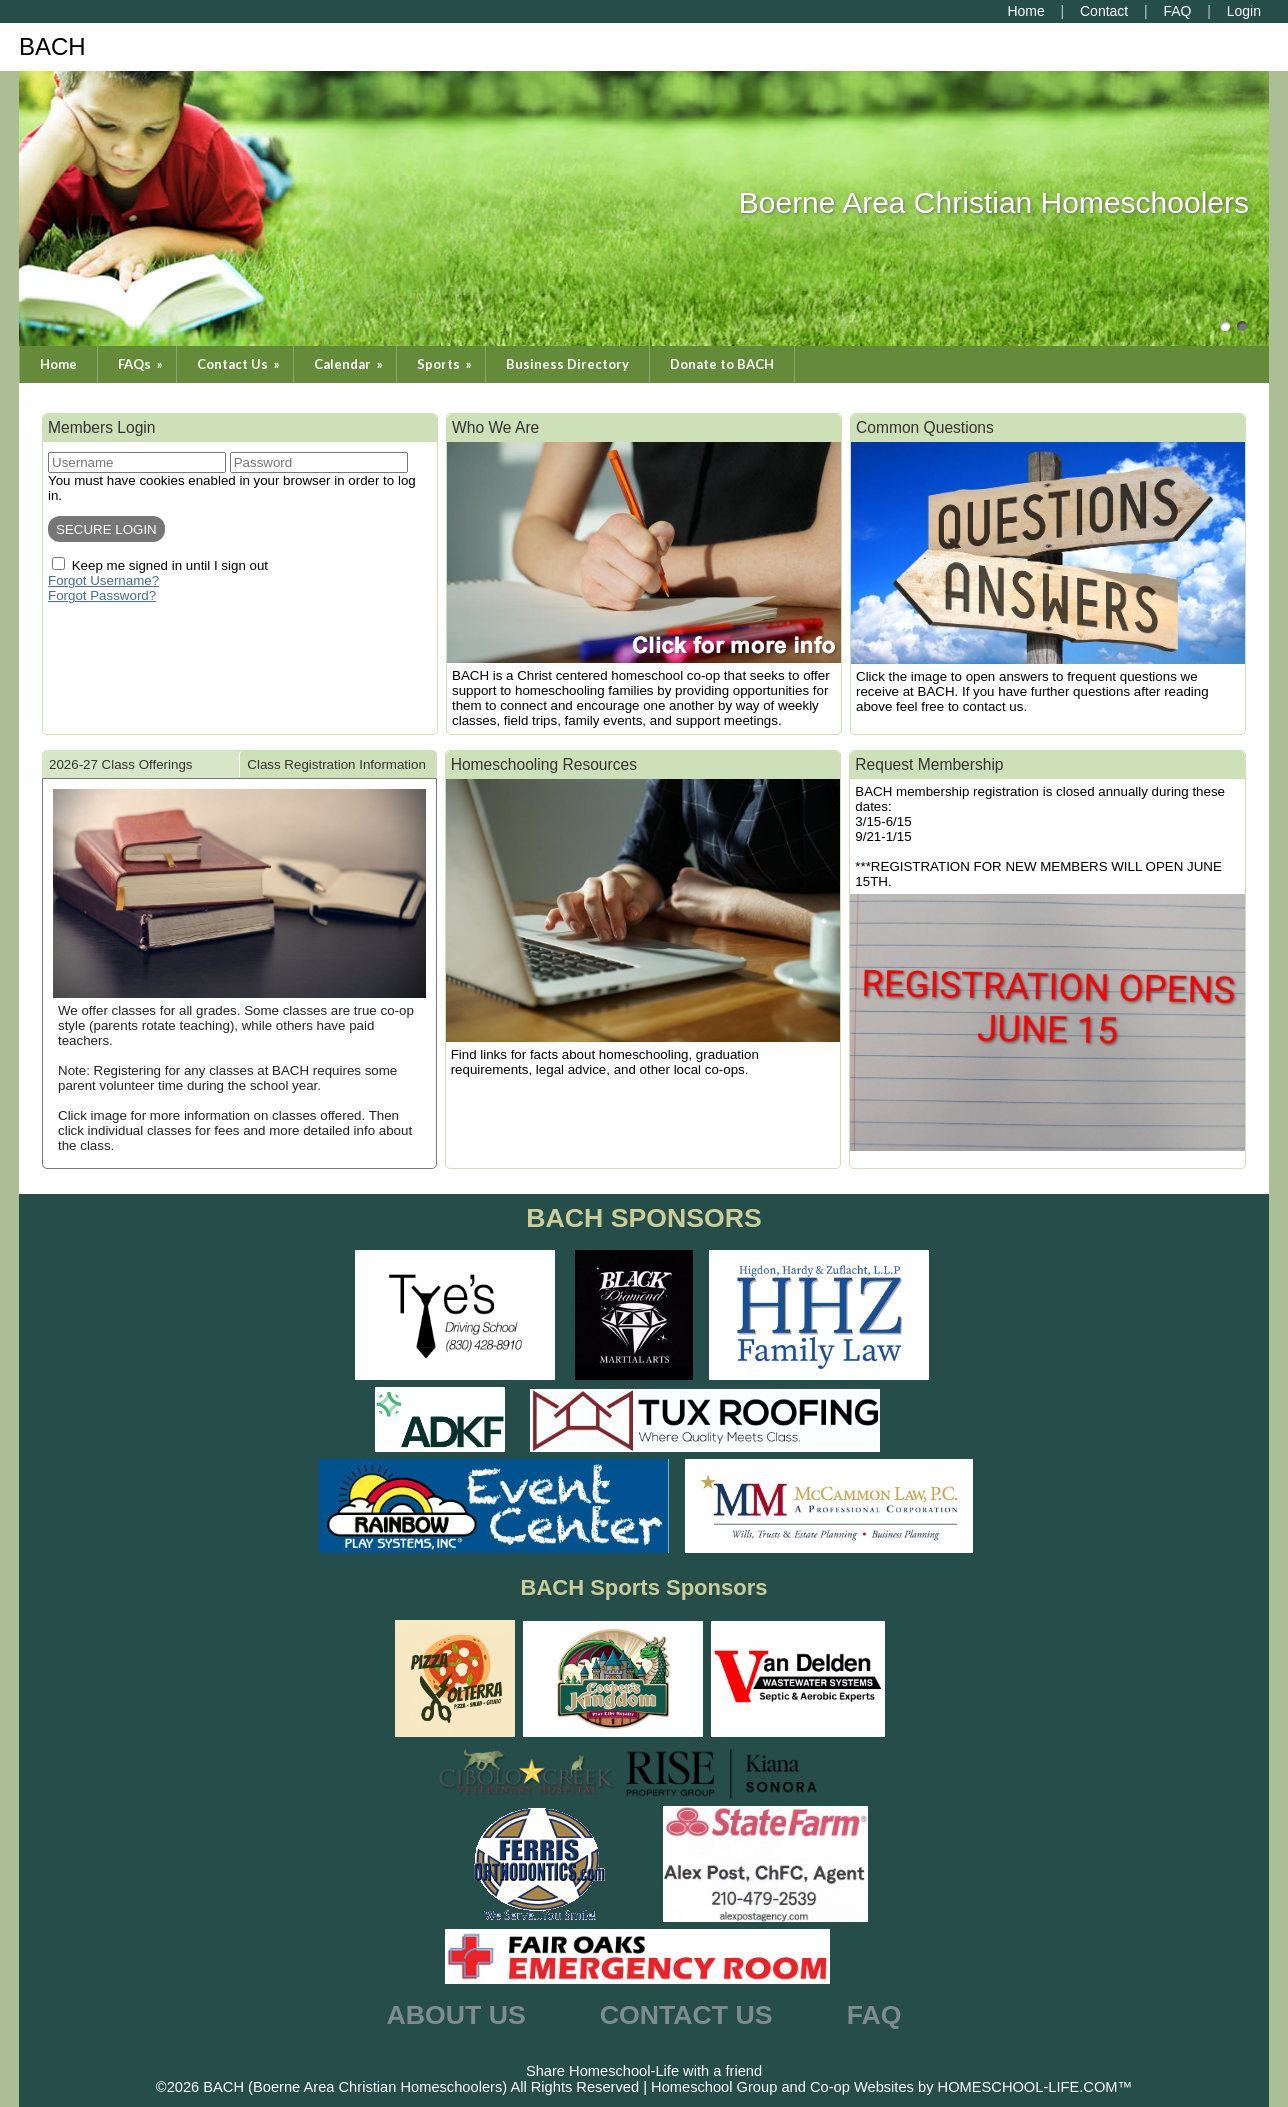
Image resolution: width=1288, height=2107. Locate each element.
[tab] (140, 764)
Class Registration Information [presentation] (336, 764)
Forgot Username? (103, 580)
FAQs (142, 364)
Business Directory (567, 364)
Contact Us (240, 364)
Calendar (350, 364)
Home (58, 364)
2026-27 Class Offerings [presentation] (120, 764)
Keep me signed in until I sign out (170, 565)
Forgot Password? (102, 595)
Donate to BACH (722, 364)
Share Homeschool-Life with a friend (644, 2071)
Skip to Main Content (644, 2055)
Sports (446, 364)
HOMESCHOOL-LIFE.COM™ (1035, 2087)
